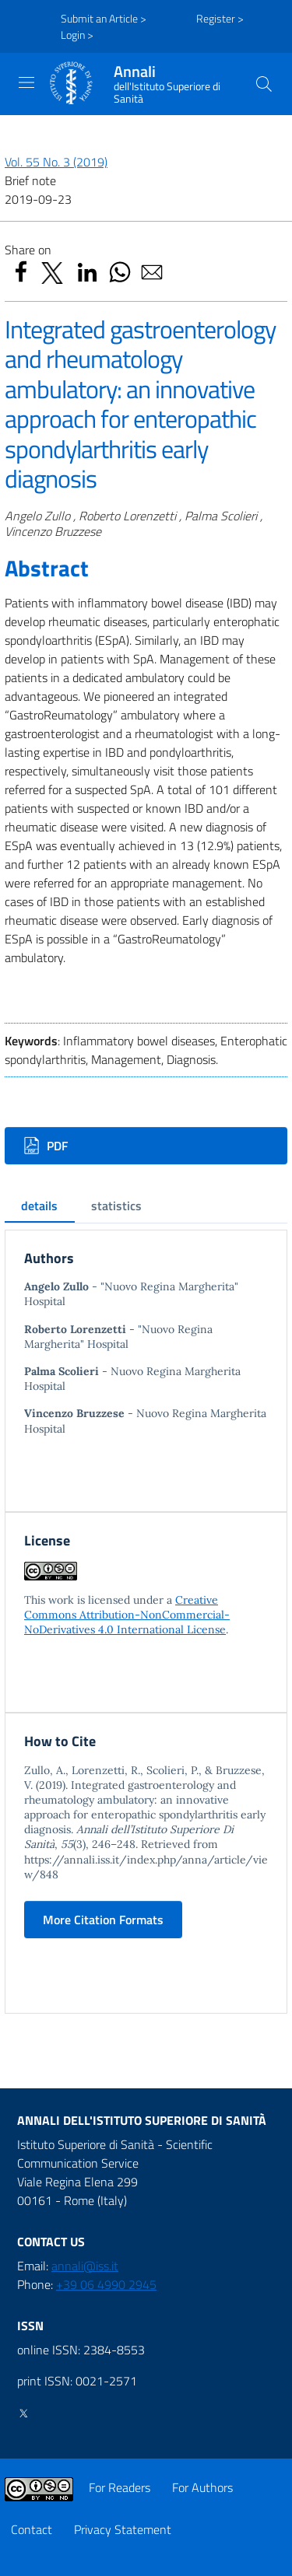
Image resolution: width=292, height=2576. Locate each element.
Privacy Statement (122, 2529)
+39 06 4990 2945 (106, 2284)
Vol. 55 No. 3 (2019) (56, 161)
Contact (31, 2529)
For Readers (119, 2487)
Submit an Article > (103, 18)
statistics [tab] (116, 1205)
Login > (77, 34)
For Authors (202, 2487)
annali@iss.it (84, 2265)
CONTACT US (51, 2241)
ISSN (30, 2325)
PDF (45, 1145)
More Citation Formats (103, 1919)
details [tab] (39, 1205)
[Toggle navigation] (26, 82)
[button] (264, 84)
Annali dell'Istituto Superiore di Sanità (141, 2120)
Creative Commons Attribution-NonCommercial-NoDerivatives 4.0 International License (127, 1614)
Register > (220, 18)
